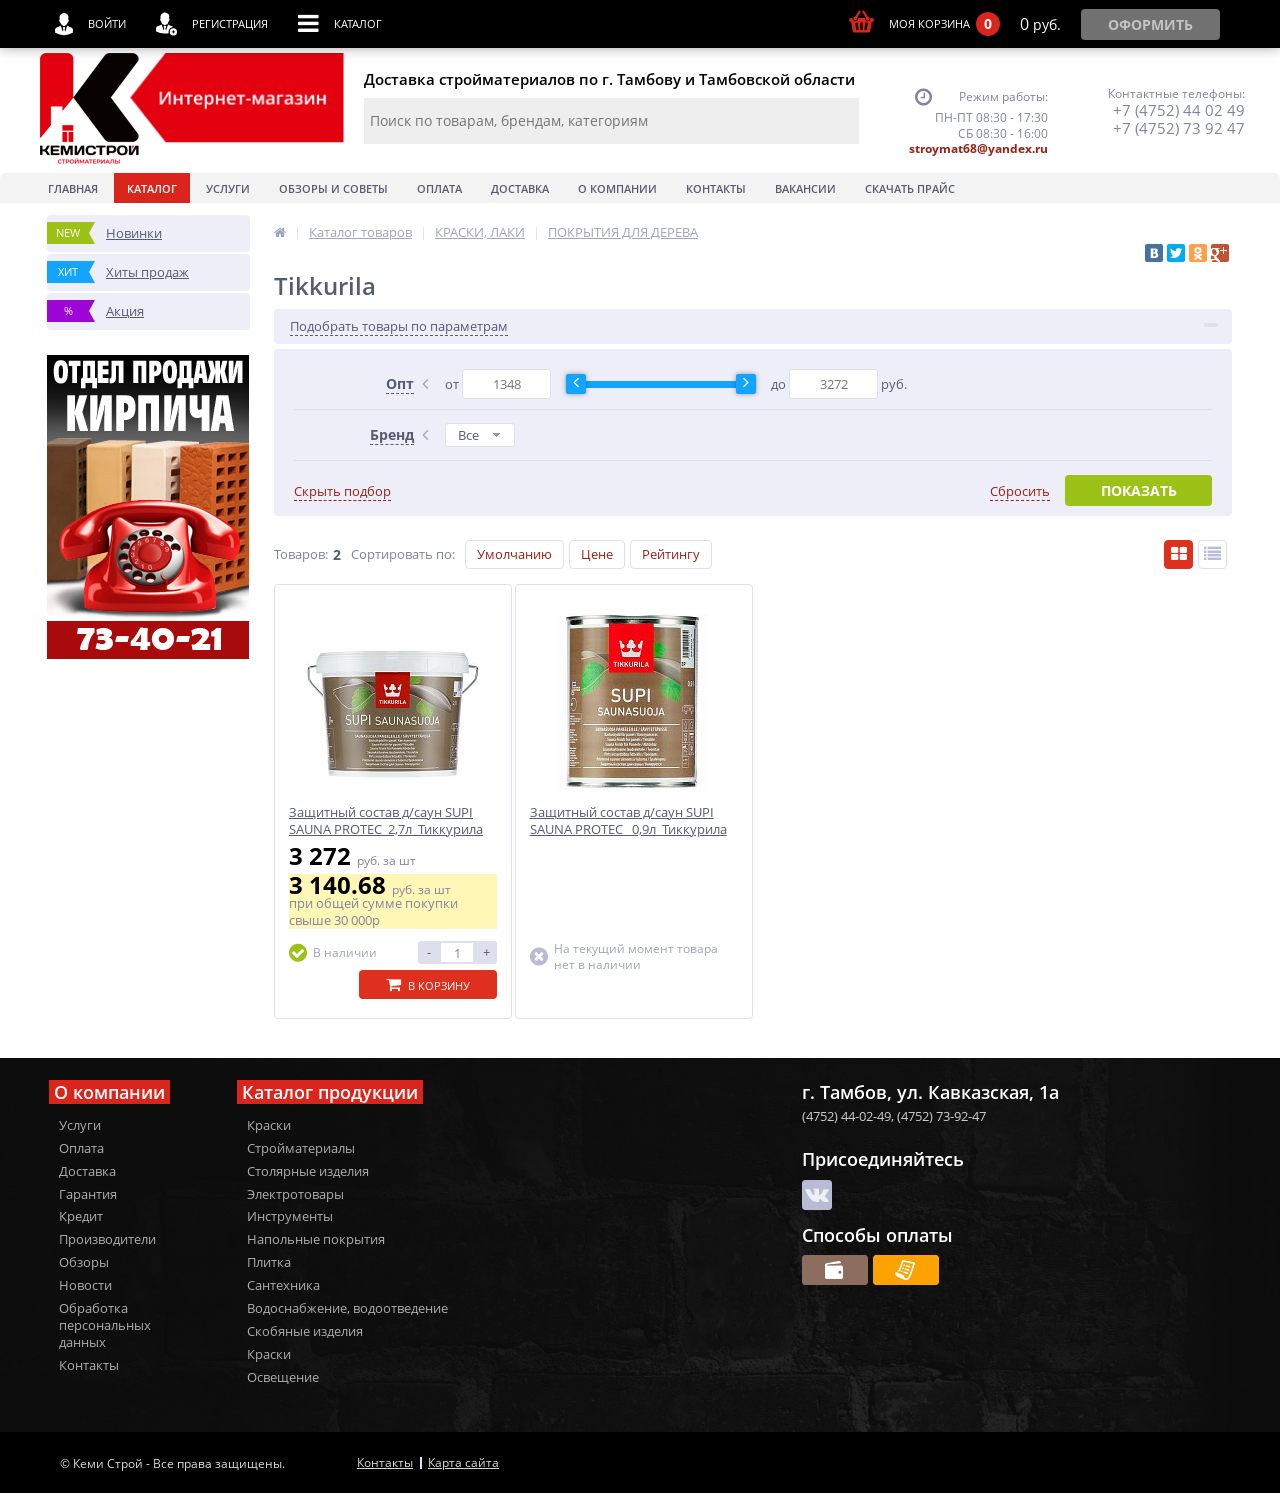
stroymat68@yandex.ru (978, 148)
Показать (1139, 490)
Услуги (228, 188)
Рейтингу (671, 554)
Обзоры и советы (333, 188)
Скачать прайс (910, 188)
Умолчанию (514, 554)
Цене (597, 554)
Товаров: (301, 554)
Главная (73, 188)
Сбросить (1020, 491)
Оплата (439, 188)
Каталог (152, 188)
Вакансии (805, 188)
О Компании (617, 188)
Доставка (520, 188)
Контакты (716, 188)
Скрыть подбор (342, 491)
